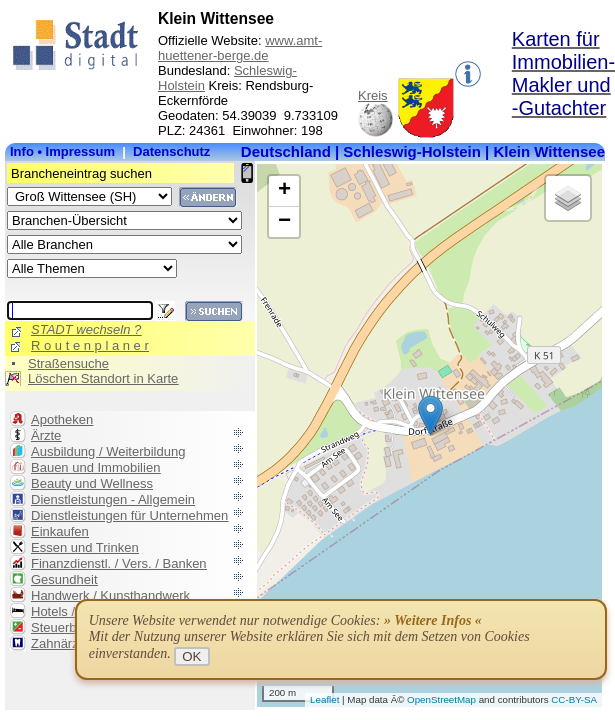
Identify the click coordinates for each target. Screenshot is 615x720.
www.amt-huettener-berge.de (240, 48)
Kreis (373, 95)
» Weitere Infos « (433, 620)
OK (191, 656)
